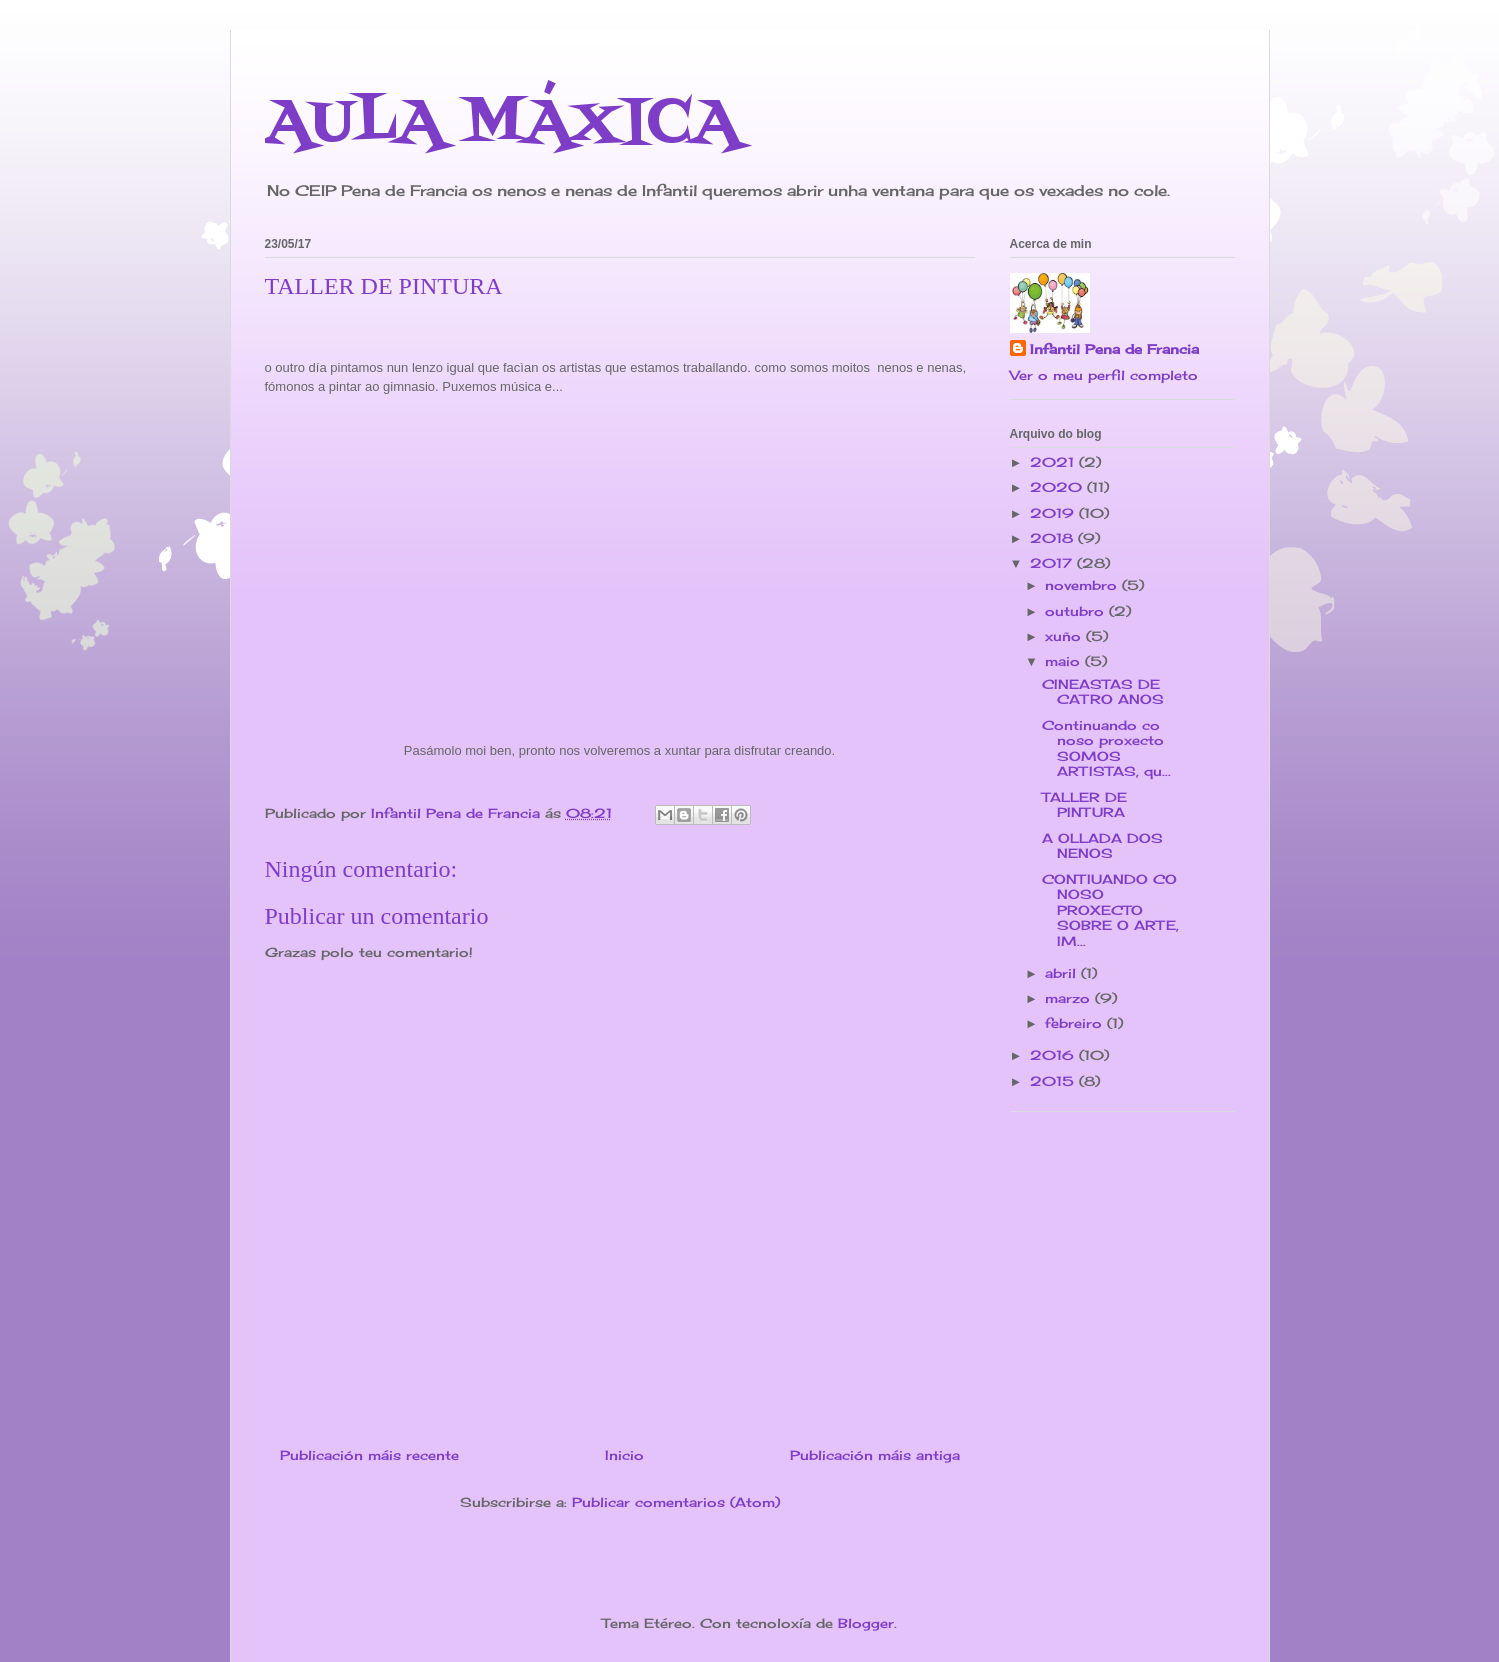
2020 (1058, 487)
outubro (1077, 611)
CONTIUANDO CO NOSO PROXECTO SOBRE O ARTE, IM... (1110, 910)
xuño (1065, 636)
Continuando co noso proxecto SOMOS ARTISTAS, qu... (1106, 748)
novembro (1083, 585)
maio (1065, 661)
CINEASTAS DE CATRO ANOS (1103, 692)
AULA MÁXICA (502, 124)
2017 (1053, 563)
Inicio (624, 1455)
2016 (1054, 1055)
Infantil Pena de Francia (1114, 349)
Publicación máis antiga (875, 1455)
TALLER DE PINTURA (1084, 805)
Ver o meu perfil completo (1104, 375)
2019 (1054, 513)
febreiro (1076, 1023)
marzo (1070, 998)
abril (1063, 973)
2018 (1054, 538)
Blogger (866, 1623)
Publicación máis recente (369, 1455)
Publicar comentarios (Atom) (676, 1502)
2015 (1054, 1081)
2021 (1054, 462)
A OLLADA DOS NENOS (1102, 846)
